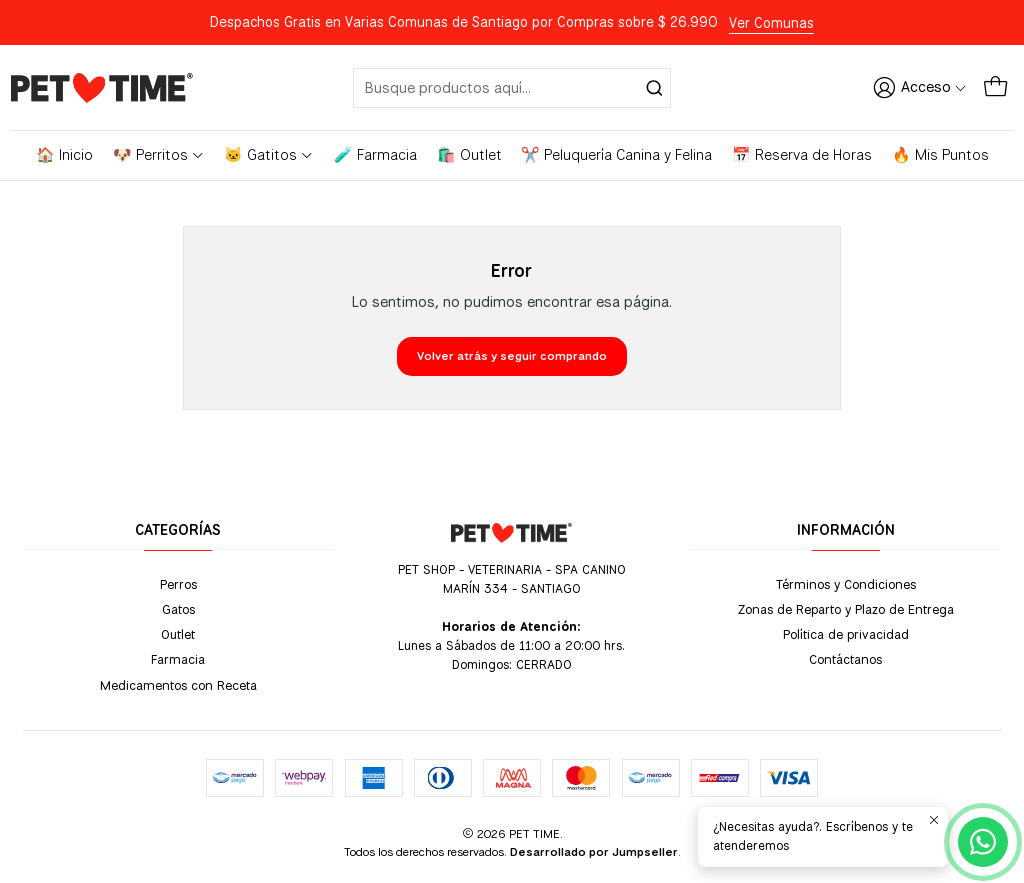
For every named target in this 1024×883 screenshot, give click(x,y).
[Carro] (995, 87)
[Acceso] (920, 87)
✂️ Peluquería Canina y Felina (616, 155)
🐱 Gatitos (269, 155)
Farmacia (178, 659)
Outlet (178, 634)
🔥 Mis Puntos (940, 155)
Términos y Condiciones (846, 584)
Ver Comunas (771, 23)
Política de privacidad (846, 634)
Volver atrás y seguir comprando (512, 356)
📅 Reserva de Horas (802, 155)
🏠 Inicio (64, 155)
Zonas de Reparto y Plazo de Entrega (846, 609)
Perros (178, 584)
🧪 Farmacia (375, 155)
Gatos (178, 609)
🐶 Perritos (159, 155)
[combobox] (512, 88)
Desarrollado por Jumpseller (594, 852)
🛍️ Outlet (469, 155)
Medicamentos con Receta (178, 685)
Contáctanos (845, 659)
